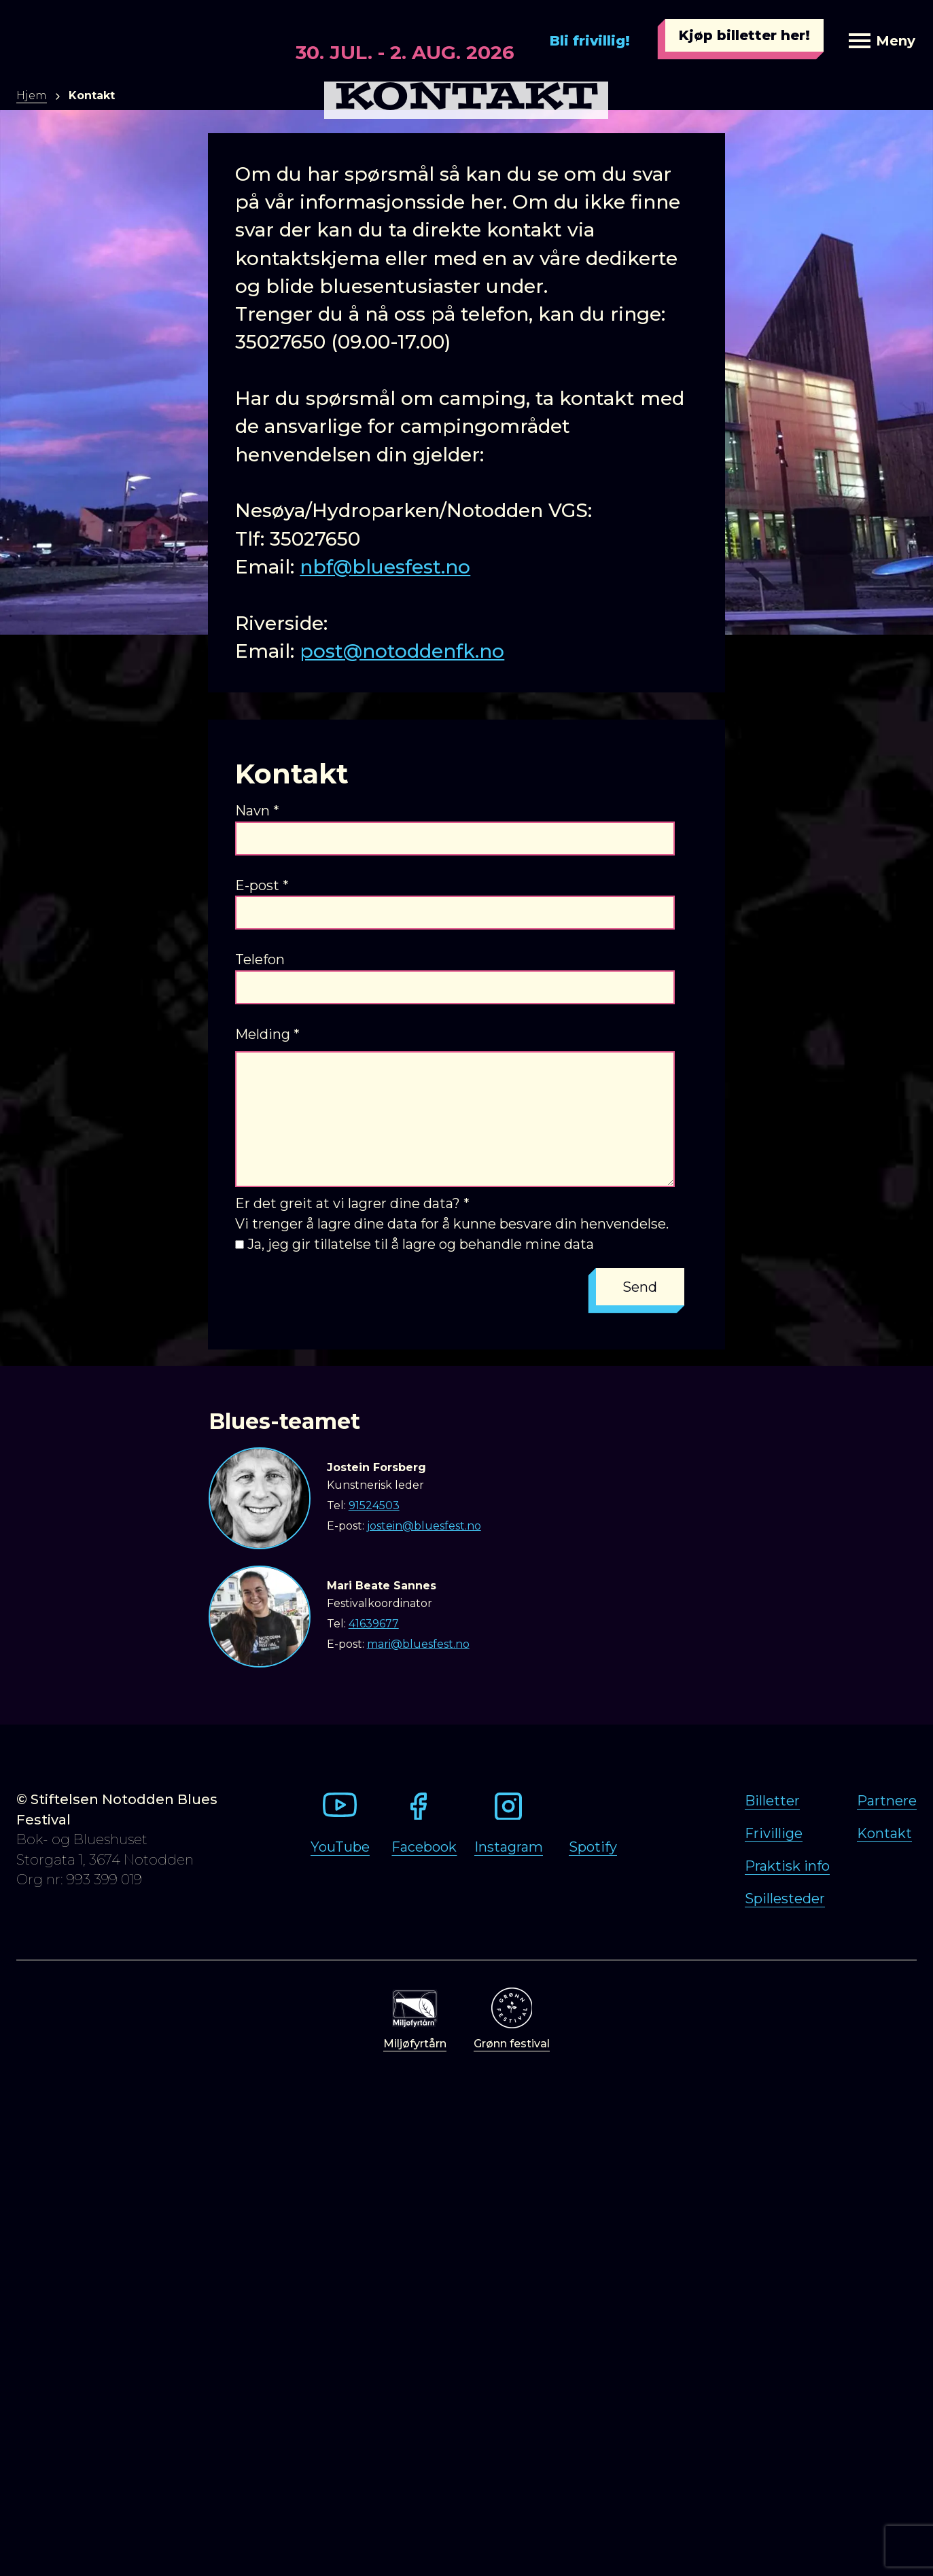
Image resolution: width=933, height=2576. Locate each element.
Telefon (260, 959)
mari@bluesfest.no (418, 1644)
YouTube (340, 1847)
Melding (267, 1034)
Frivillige (774, 1833)
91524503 (374, 1505)
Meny (882, 41)
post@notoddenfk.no (402, 651)
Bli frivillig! (590, 41)
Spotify (593, 1847)
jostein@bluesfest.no (424, 1525)
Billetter (772, 1801)
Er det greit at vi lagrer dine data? (352, 1203)
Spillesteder (785, 1898)
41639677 (374, 1623)
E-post (262, 885)
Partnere (887, 1801)
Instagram (508, 1847)
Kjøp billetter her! (744, 35)
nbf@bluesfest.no (385, 566)
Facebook (424, 1847)
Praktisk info (787, 1866)
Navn (257, 810)
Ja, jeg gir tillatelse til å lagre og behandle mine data (420, 1244)
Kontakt (884, 1833)
